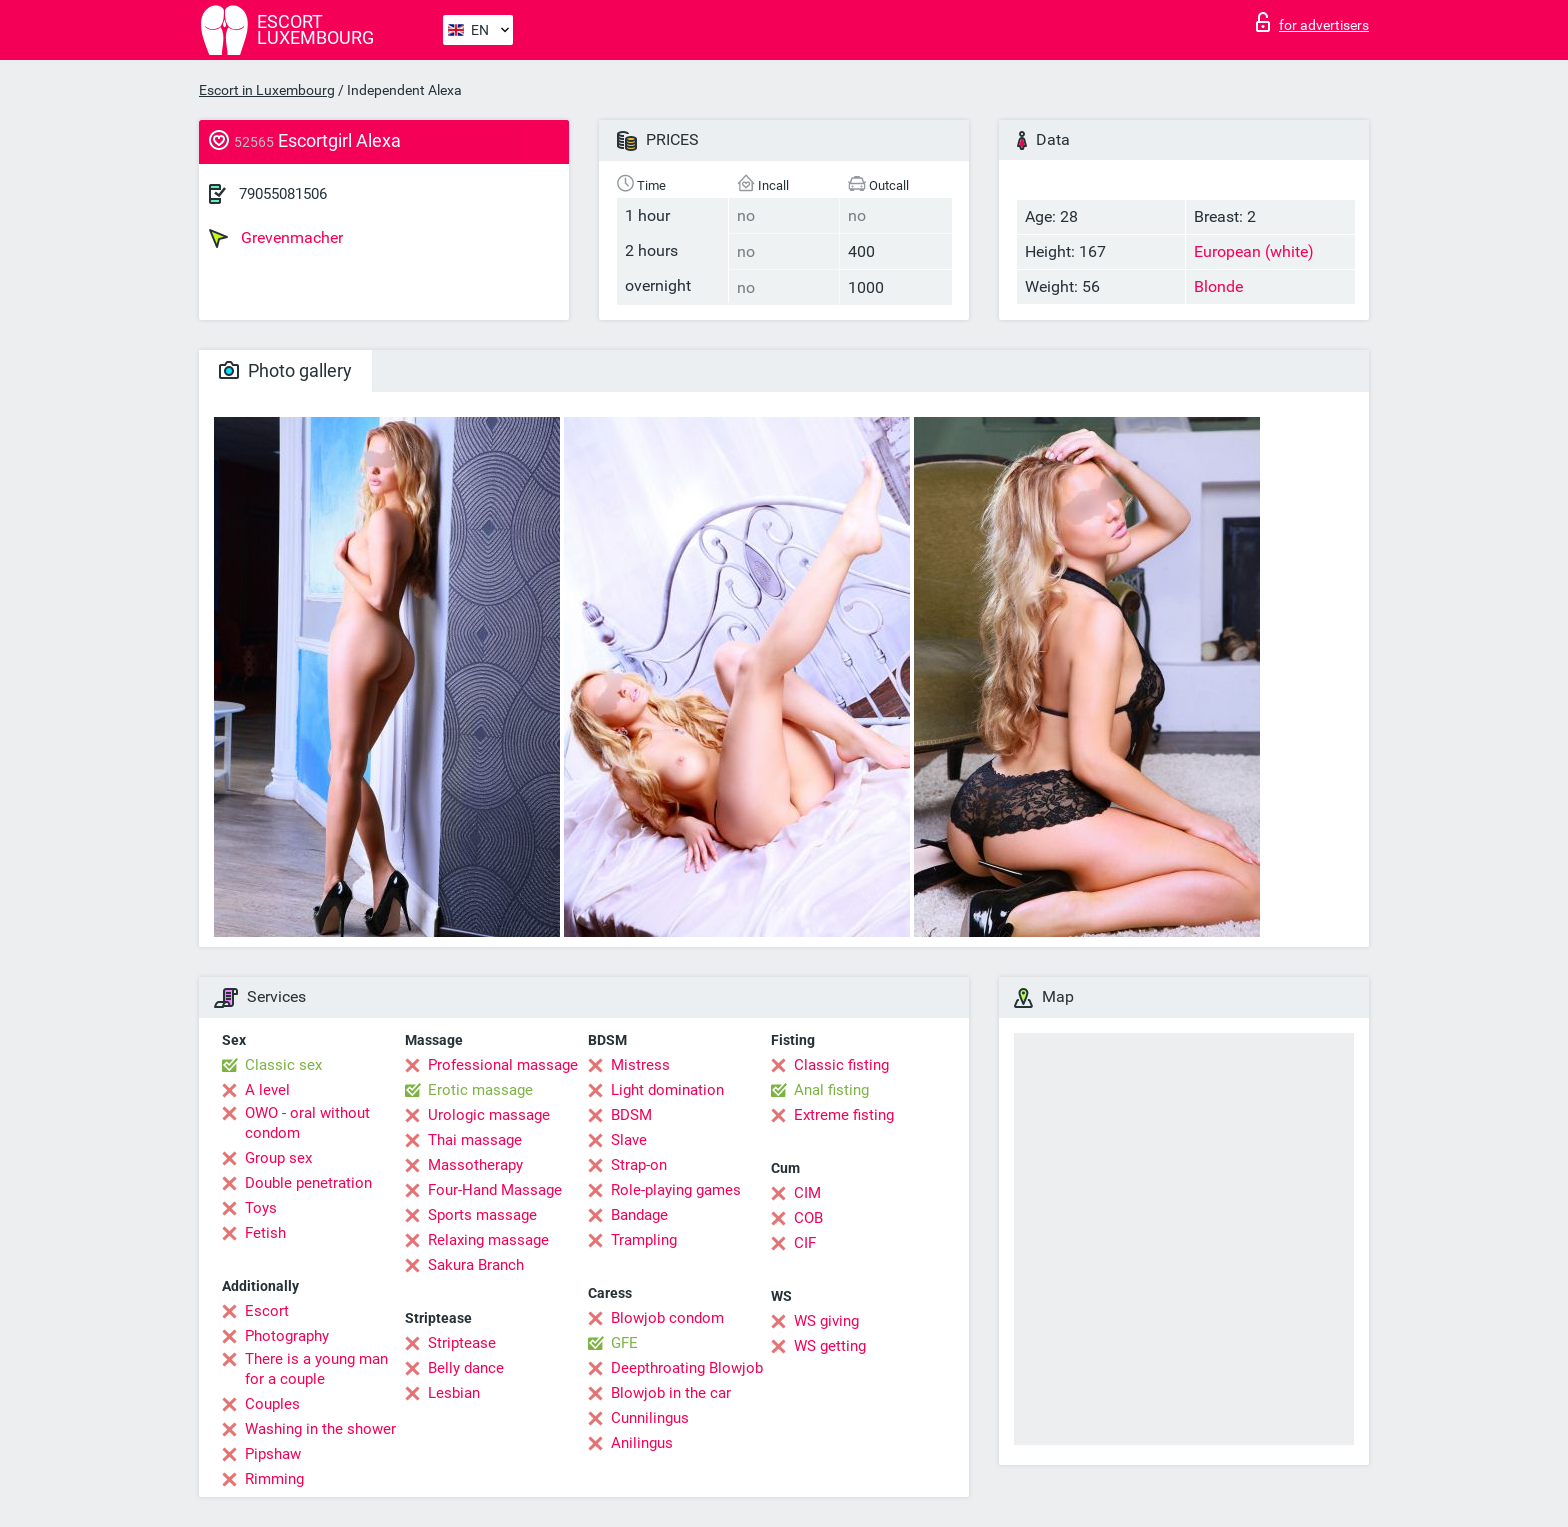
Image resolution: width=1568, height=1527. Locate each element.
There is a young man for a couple (316, 1369)
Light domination (667, 1090)
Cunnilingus (650, 1418)
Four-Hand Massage (495, 1190)
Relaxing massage (488, 1240)
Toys (261, 1208)
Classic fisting (841, 1065)
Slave (629, 1140)
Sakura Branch (476, 1265)
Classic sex (283, 1065)
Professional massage (503, 1065)
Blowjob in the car (671, 1393)
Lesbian (454, 1393)
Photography (287, 1336)
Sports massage (482, 1215)
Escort (267, 1311)
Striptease (462, 1343)
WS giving (826, 1321)
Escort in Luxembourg (267, 90)
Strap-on (639, 1165)
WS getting (830, 1346)
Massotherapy (475, 1165)
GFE (624, 1343)
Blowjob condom (667, 1318)
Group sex (278, 1158)
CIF (805, 1243)
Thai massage (475, 1140)
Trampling (644, 1240)
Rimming (274, 1479)
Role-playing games (676, 1190)
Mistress (640, 1065)
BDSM (631, 1115)
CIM (807, 1193)
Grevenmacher (276, 238)
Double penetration (308, 1183)
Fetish (265, 1233)
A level (267, 1090)
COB (808, 1218)
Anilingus (642, 1443)
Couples (272, 1404)
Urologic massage (489, 1115)
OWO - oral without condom (307, 1123)
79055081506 (283, 194)
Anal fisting (831, 1090)
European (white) (1254, 251)
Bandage (639, 1215)
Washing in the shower (320, 1429)
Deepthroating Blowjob (687, 1368)
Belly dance (466, 1368)
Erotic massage (480, 1090)
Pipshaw (273, 1454)
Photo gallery (285, 370)
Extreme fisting (844, 1115)
